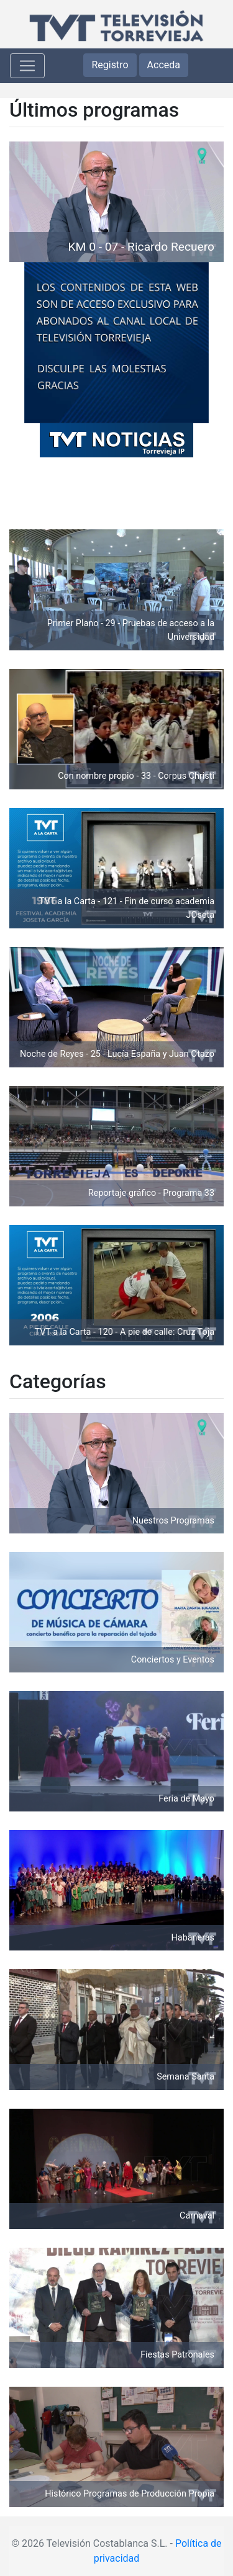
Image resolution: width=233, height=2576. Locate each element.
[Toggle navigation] (27, 65)
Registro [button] (109, 65)
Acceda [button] (163, 65)
